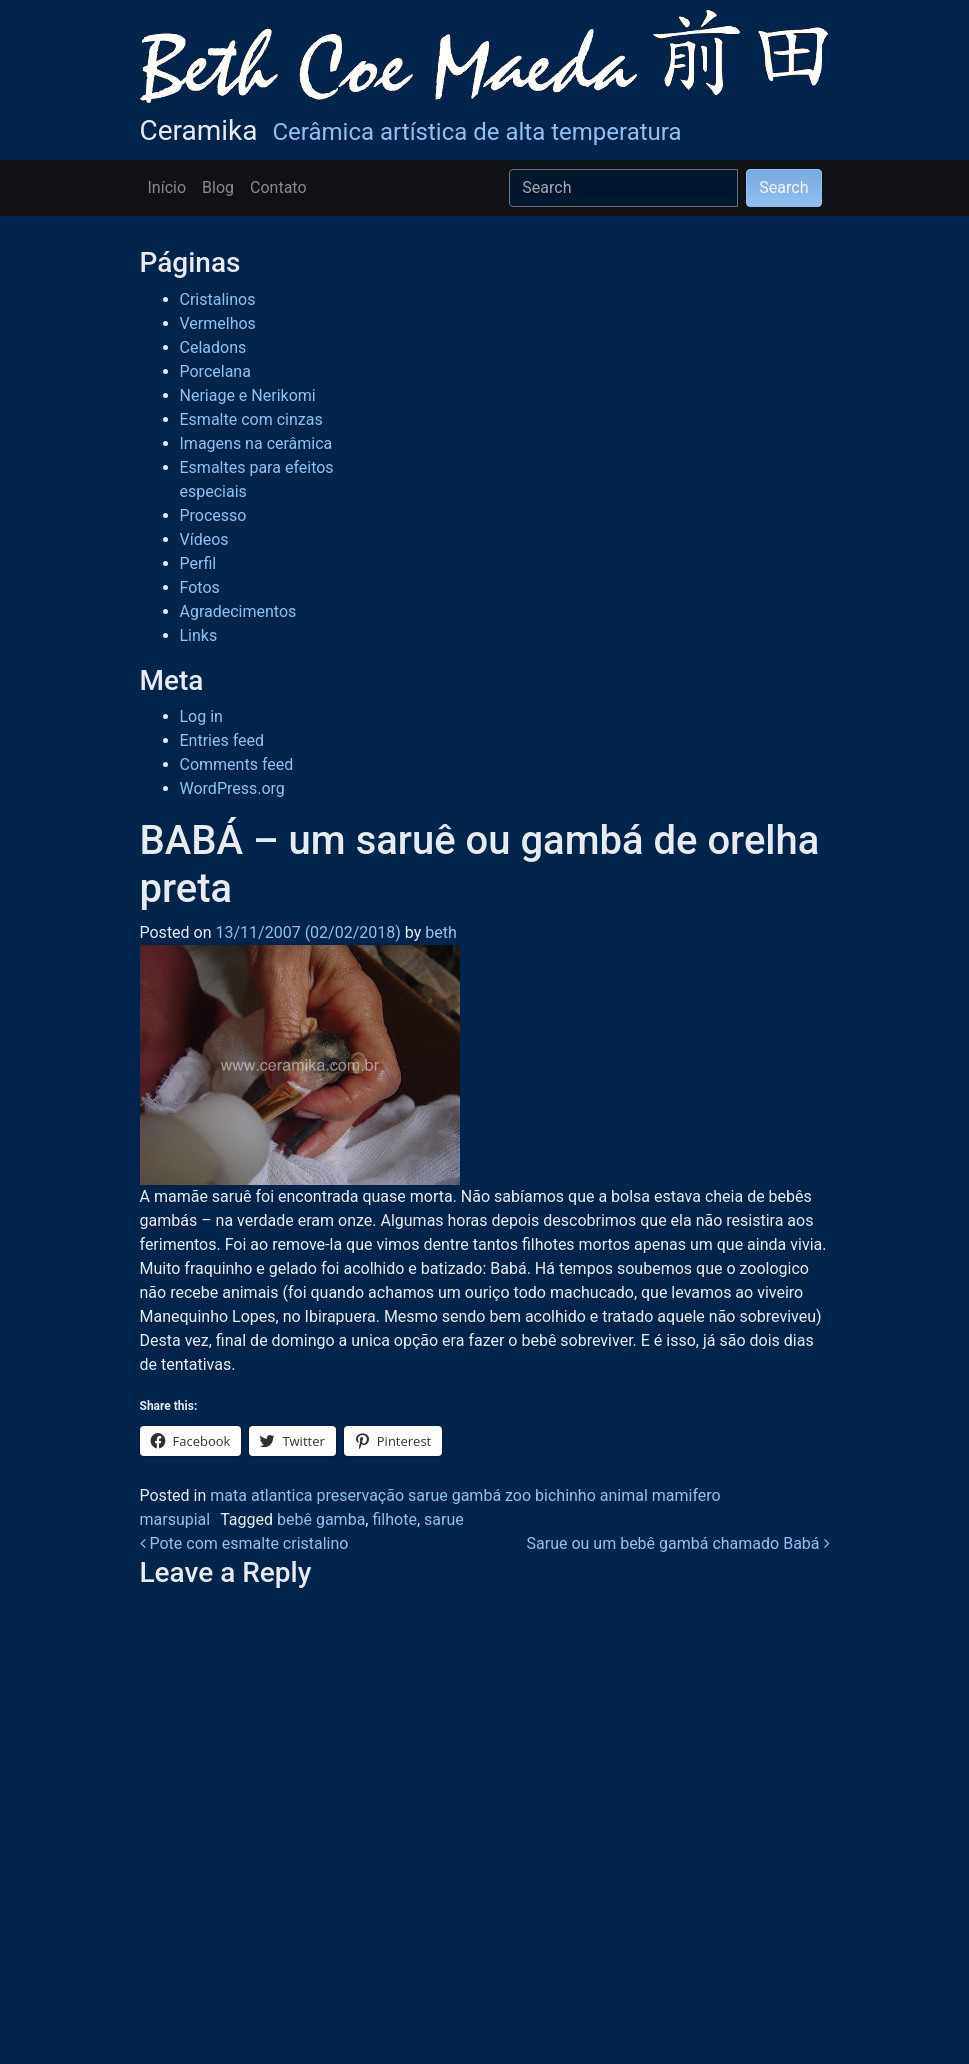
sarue (444, 1519)
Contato (278, 187)
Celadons (213, 347)
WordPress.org (232, 788)
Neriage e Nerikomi (248, 395)
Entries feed (222, 740)
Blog (218, 187)
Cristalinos (218, 299)
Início (167, 187)
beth (438, 932)
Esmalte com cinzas (251, 419)
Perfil (198, 563)
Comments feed (237, 764)
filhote (394, 1519)
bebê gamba (321, 1519)
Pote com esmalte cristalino (244, 1543)
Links (199, 635)
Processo (213, 515)
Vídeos (204, 539)
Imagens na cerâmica (256, 443)
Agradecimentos (238, 611)
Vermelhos (218, 323)
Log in (201, 716)
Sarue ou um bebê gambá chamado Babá (678, 1543)
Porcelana (215, 371)
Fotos (200, 587)
